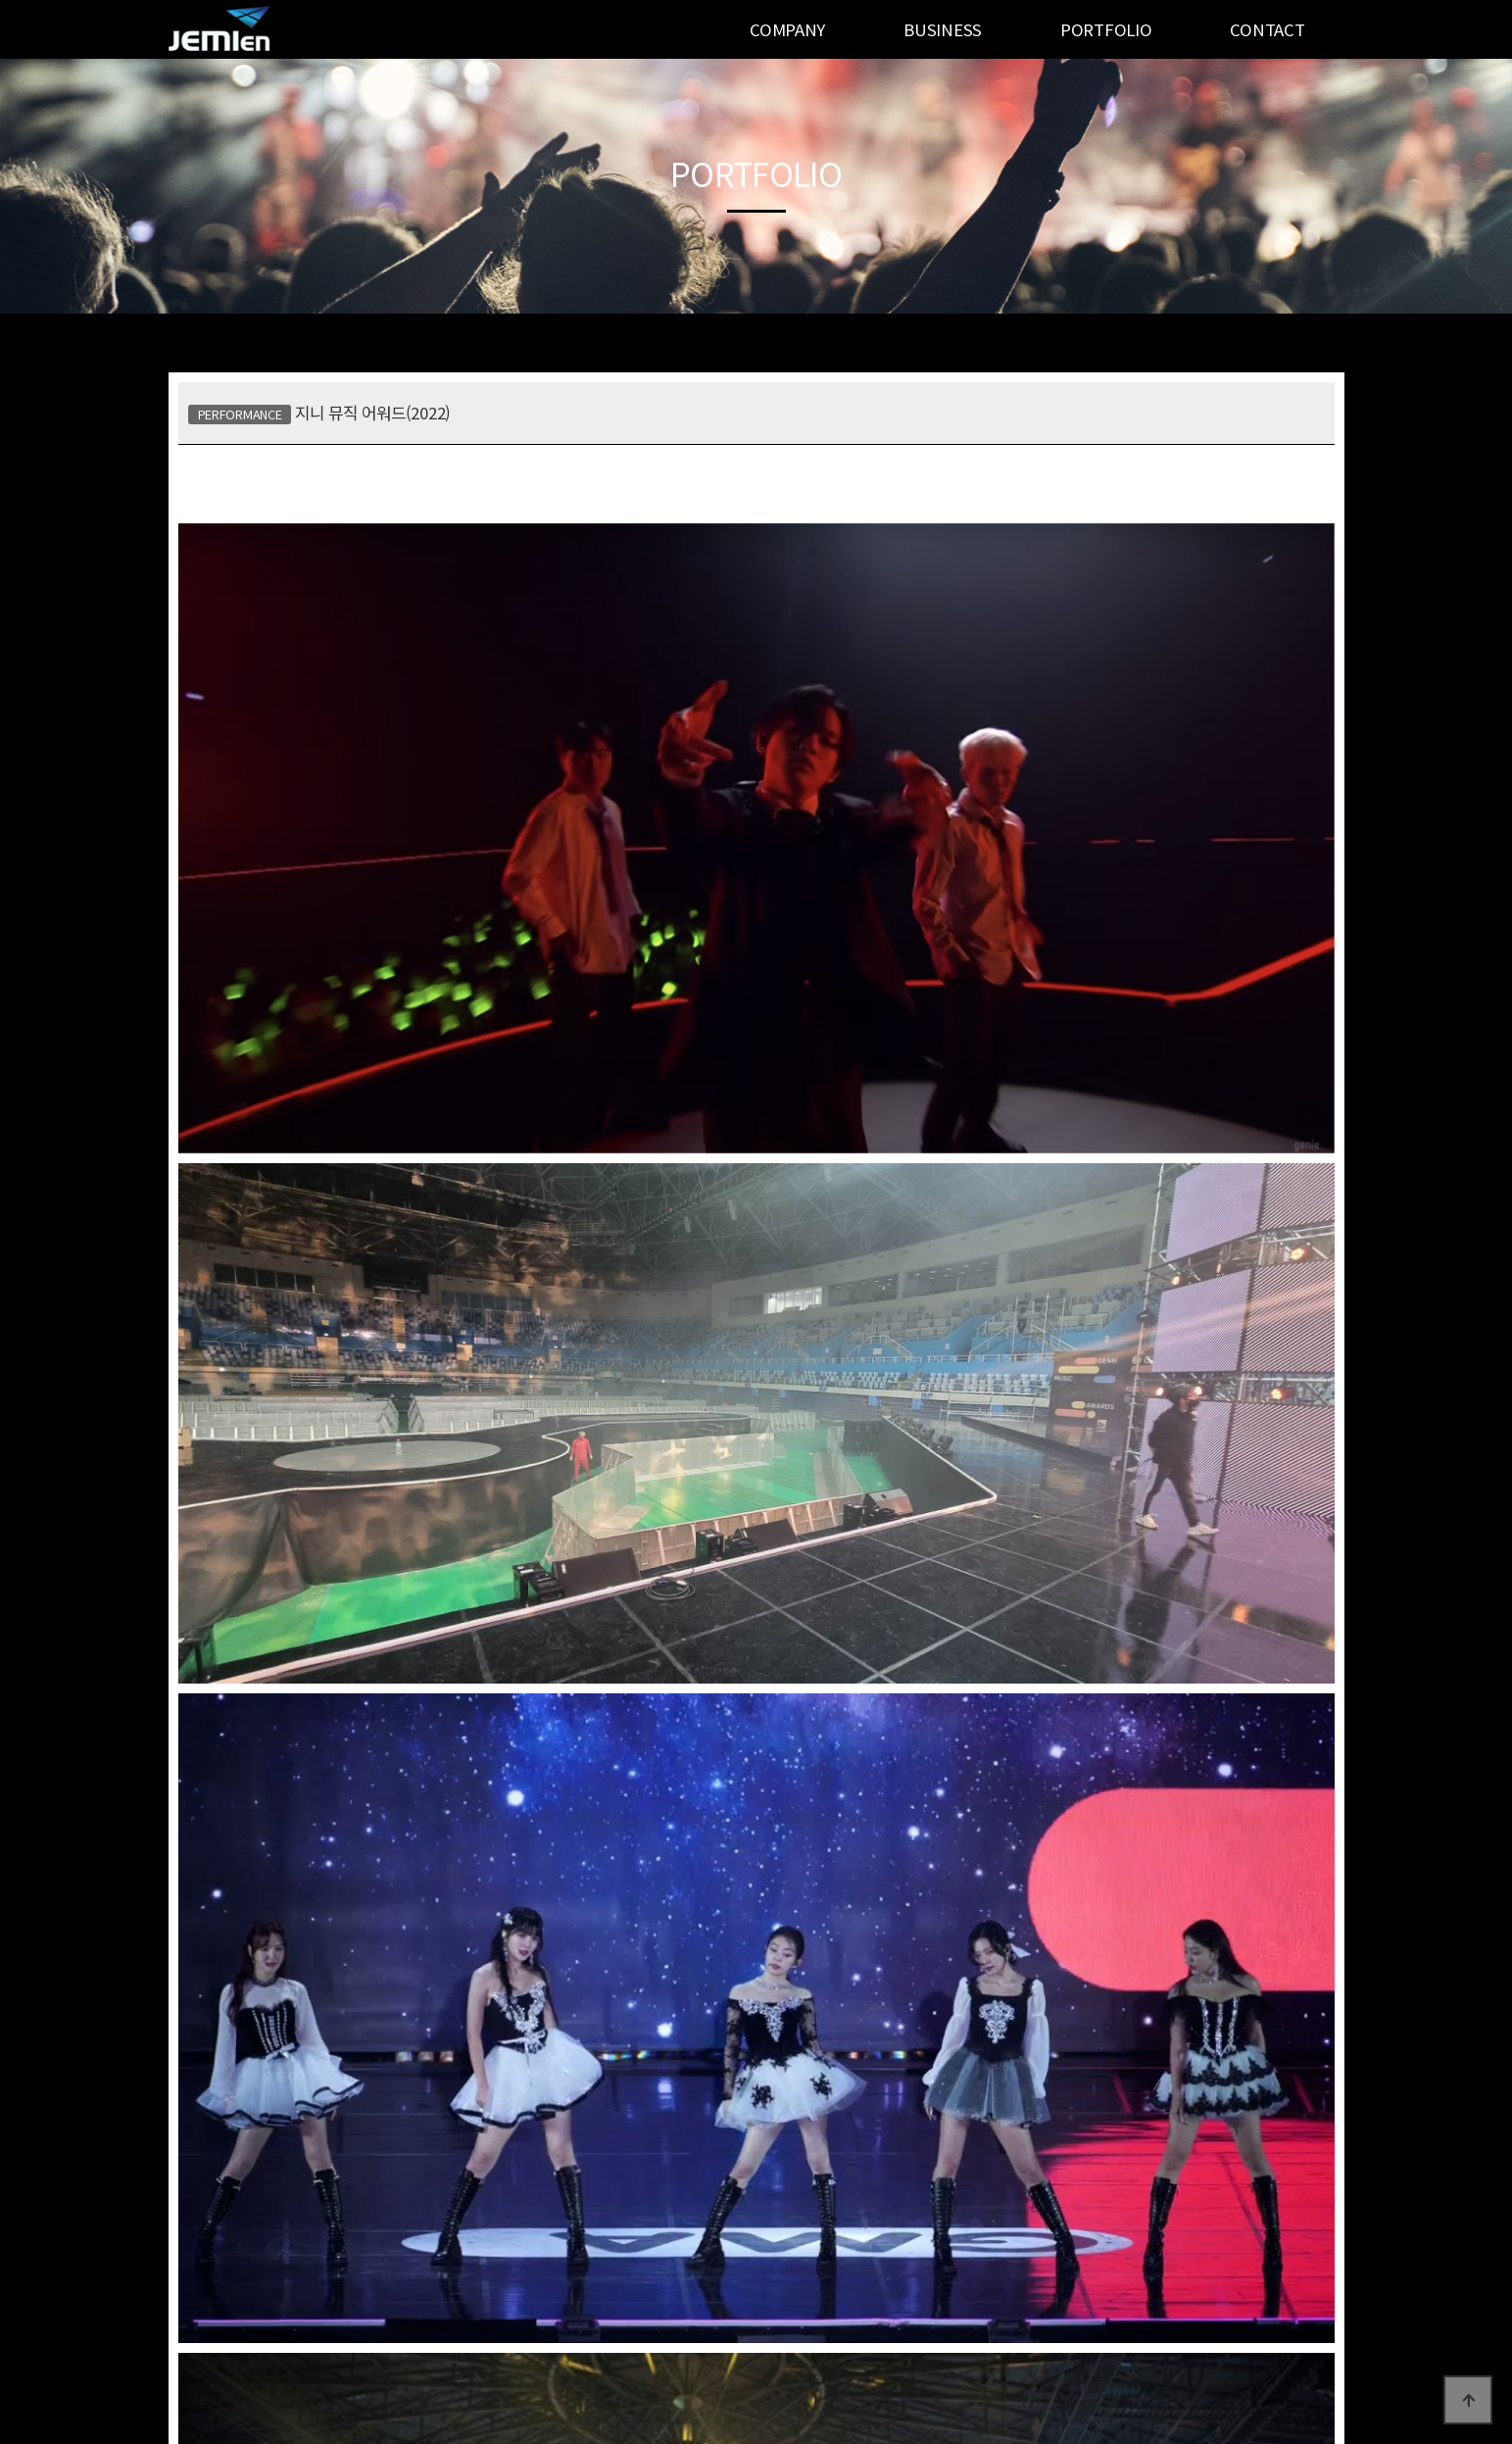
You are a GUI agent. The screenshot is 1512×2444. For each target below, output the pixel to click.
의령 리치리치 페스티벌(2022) (920, 1991)
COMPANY (787, 29)
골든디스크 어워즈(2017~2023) (377, 1991)
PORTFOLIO (1105, 29)
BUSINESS (942, 29)
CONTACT (1267, 29)
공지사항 (194, 2269)
